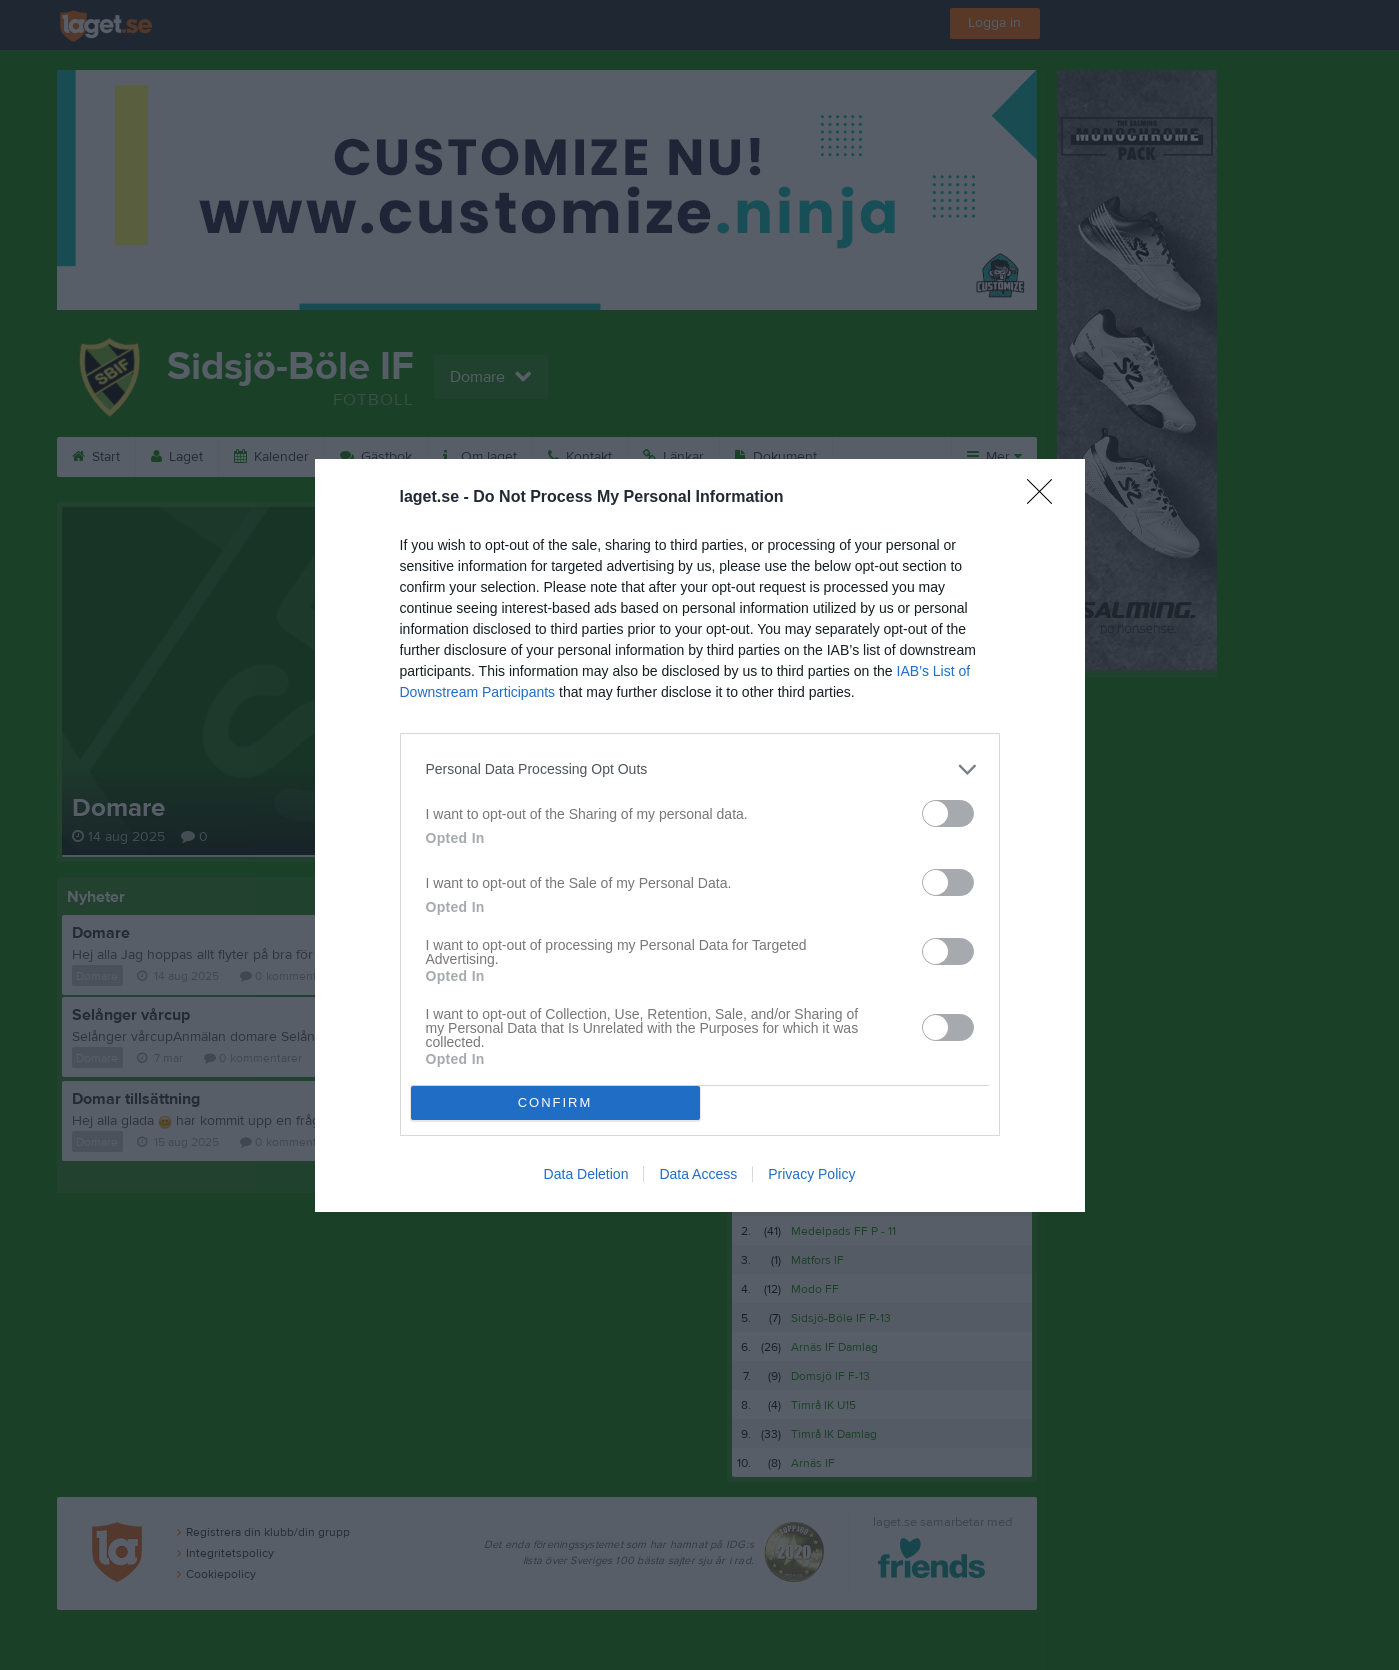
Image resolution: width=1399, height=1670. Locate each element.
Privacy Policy (811, 1174)
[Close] (1046, 498)
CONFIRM (555, 1102)
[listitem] (700, 769)
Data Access (698, 1174)
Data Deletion (586, 1174)
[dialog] (700, 835)
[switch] (948, 813)
